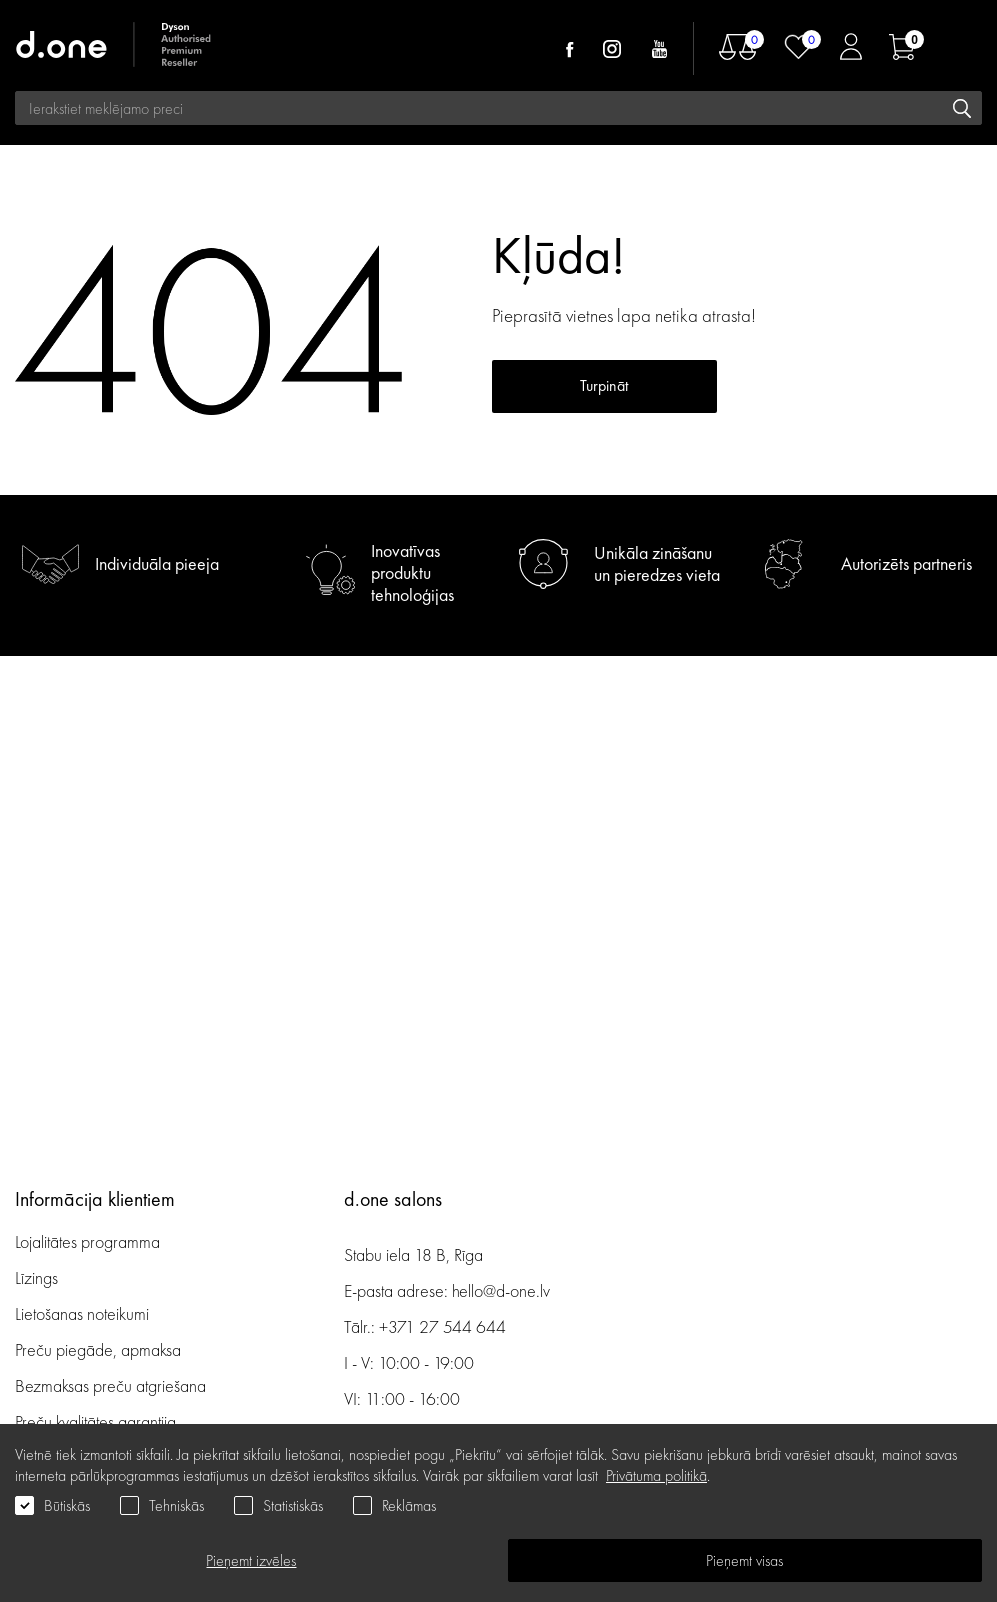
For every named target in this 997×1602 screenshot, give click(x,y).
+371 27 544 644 (442, 1326)
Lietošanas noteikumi (82, 1313)
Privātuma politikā (656, 1475)
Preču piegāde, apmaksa (98, 1349)
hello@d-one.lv (501, 1290)
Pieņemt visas (744, 1560)
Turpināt (604, 385)
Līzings (36, 1277)
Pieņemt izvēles (251, 1560)
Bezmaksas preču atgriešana (110, 1385)
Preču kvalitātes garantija (95, 1421)
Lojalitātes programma (89, 1241)
